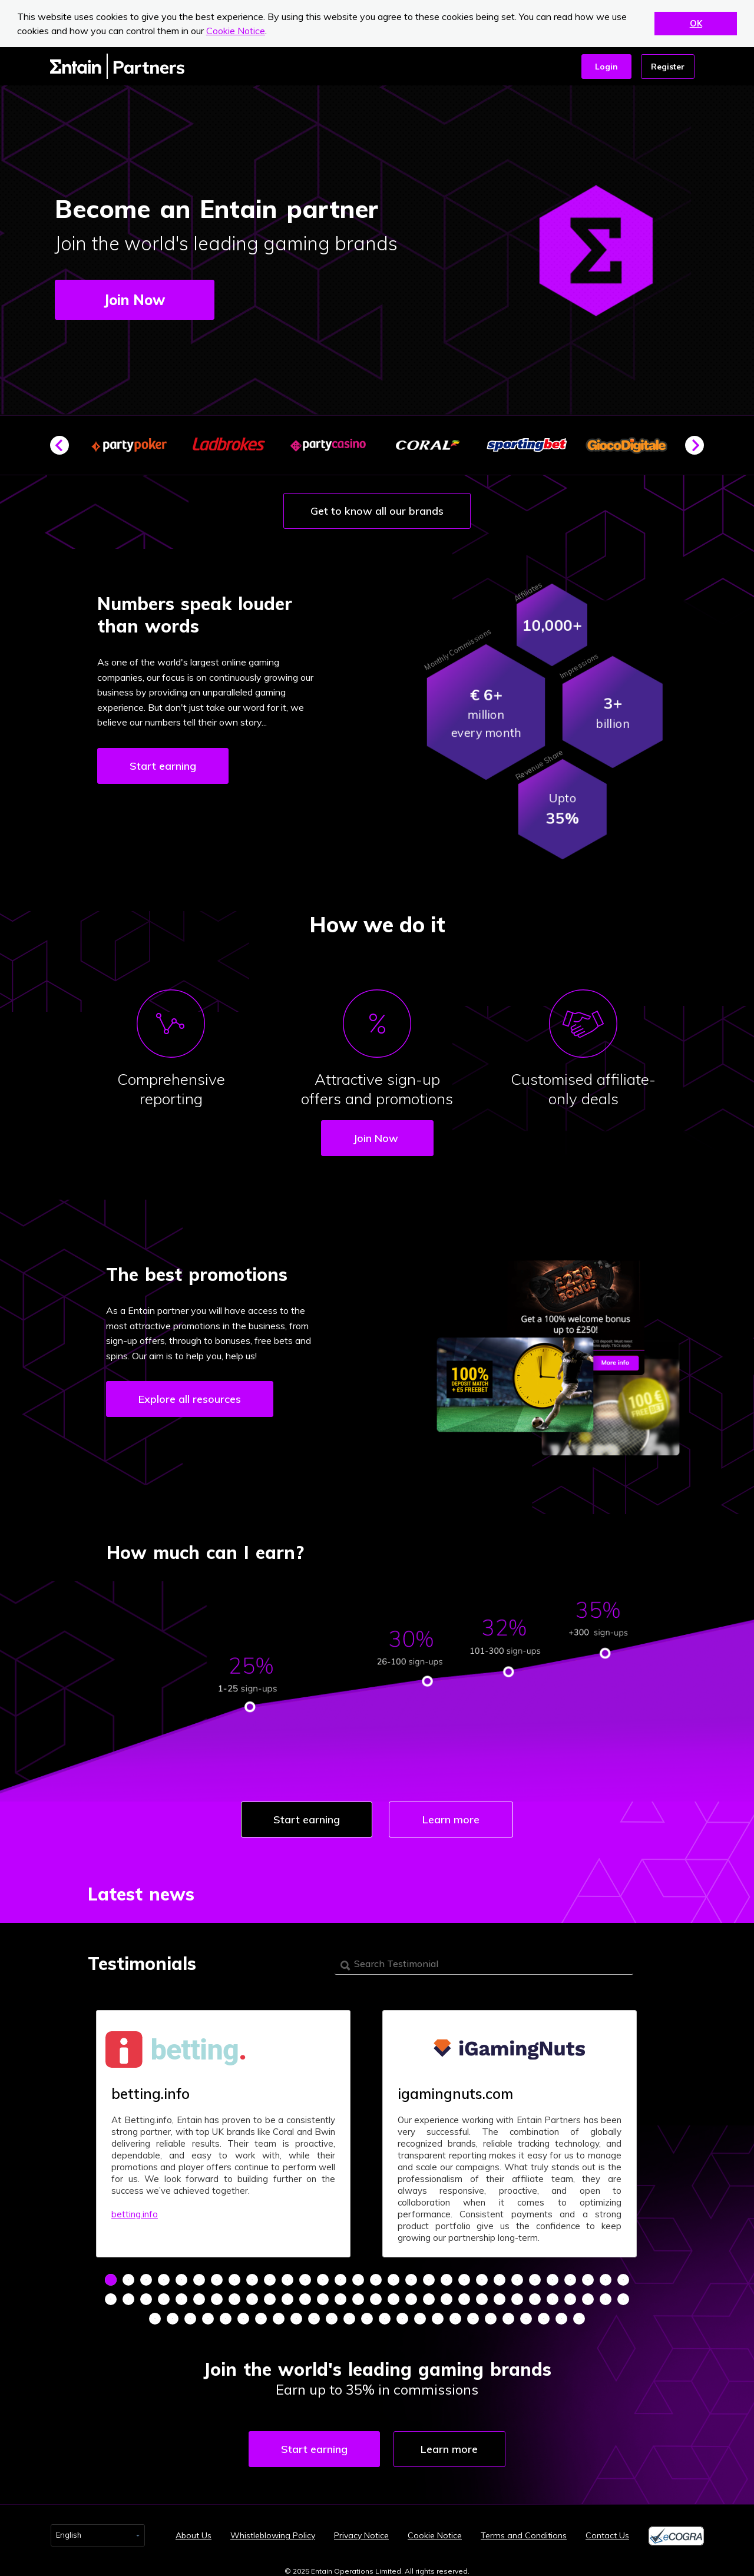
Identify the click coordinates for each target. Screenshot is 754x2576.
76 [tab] (420, 2314)
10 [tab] (270, 2276)
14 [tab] (340, 2276)
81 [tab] (508, 2314)
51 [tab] (464, 2295)
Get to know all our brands (377, 511)
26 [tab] (552, 2276)
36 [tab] (199, 2295)
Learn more (452, 1819)
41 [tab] (287, 2295)
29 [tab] (605, 2276)
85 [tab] (579, 2314)
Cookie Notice (235, 31)
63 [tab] (190, 2314)
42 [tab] (305, 2295)
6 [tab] (199, 2276)
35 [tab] (181, 2295)
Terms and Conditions (524, 2527)
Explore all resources (189, 1399)
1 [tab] (111, 2276)
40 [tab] (270, 2295)
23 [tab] (499, 2276)
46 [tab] (376, 2295)
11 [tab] (287, 2276)
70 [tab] (314, 2314)
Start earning (163, 766)
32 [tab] (128, 2295)
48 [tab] (411, 2295)
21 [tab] (464, 2276)
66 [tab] (243, 2314)
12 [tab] (305, 2276)
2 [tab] (128, 2276)
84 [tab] (561, 2314)
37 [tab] (217, 2295)
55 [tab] (535, 2295)
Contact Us (607, 2527)
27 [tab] (570, 2276)
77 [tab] (438, 2314)
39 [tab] (252, 2295)
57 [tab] (570, 2295)
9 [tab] (252, 2276)
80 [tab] (491, 2314)
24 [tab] (517, 2276)
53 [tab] (499, 2295)
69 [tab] (296, 2314)
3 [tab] (146, 2276)
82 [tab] (526, 2314)
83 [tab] (544, 2314)
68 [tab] (279, 2314)
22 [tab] (482, 2276)
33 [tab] (146, 2295)
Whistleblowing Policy (272, 2527)
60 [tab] (623, 2295)
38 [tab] (234, 2295)
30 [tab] (623, 2276)
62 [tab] (172, 2314)
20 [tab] (446, 2276)
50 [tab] (446, 2295)
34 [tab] (164, 2295)
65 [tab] (226, 2314)
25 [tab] (535, 2276)
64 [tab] (208, 2314)
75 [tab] (402, 2314)
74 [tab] (385, 2314)
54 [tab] (517, 2295)
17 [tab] (393, 2276)
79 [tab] (473, 2314)
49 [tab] (429, 2295)
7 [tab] (217, 2276)
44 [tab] (340, 2295)
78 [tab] (455, 2314)
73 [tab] (367, 2314)
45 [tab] (358, 2295)
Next (699, 450)
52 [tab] (482, 2295)
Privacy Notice (361, 2527)
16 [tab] (376, 2276)
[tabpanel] (223, 2129)
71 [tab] (332, 2314)
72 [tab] (349, 2314)
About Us (193, 2527)
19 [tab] (429, 2276)
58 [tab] (588, 2295)
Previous (64, 450)
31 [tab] (111, 2295)
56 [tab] (552, 2295)
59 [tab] (605, 2295)
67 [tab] (261, 2314)
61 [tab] (155, 2314)
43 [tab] (323, 2295)
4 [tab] (164, 2276)
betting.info (134, 2210)
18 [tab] (411, 2276)
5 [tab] (181, 2276)
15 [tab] (358, 2276)
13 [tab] (323, 2276)
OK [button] (696, 23)
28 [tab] (588, 2276)
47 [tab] (393, 2295)
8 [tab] (234, 2276)
